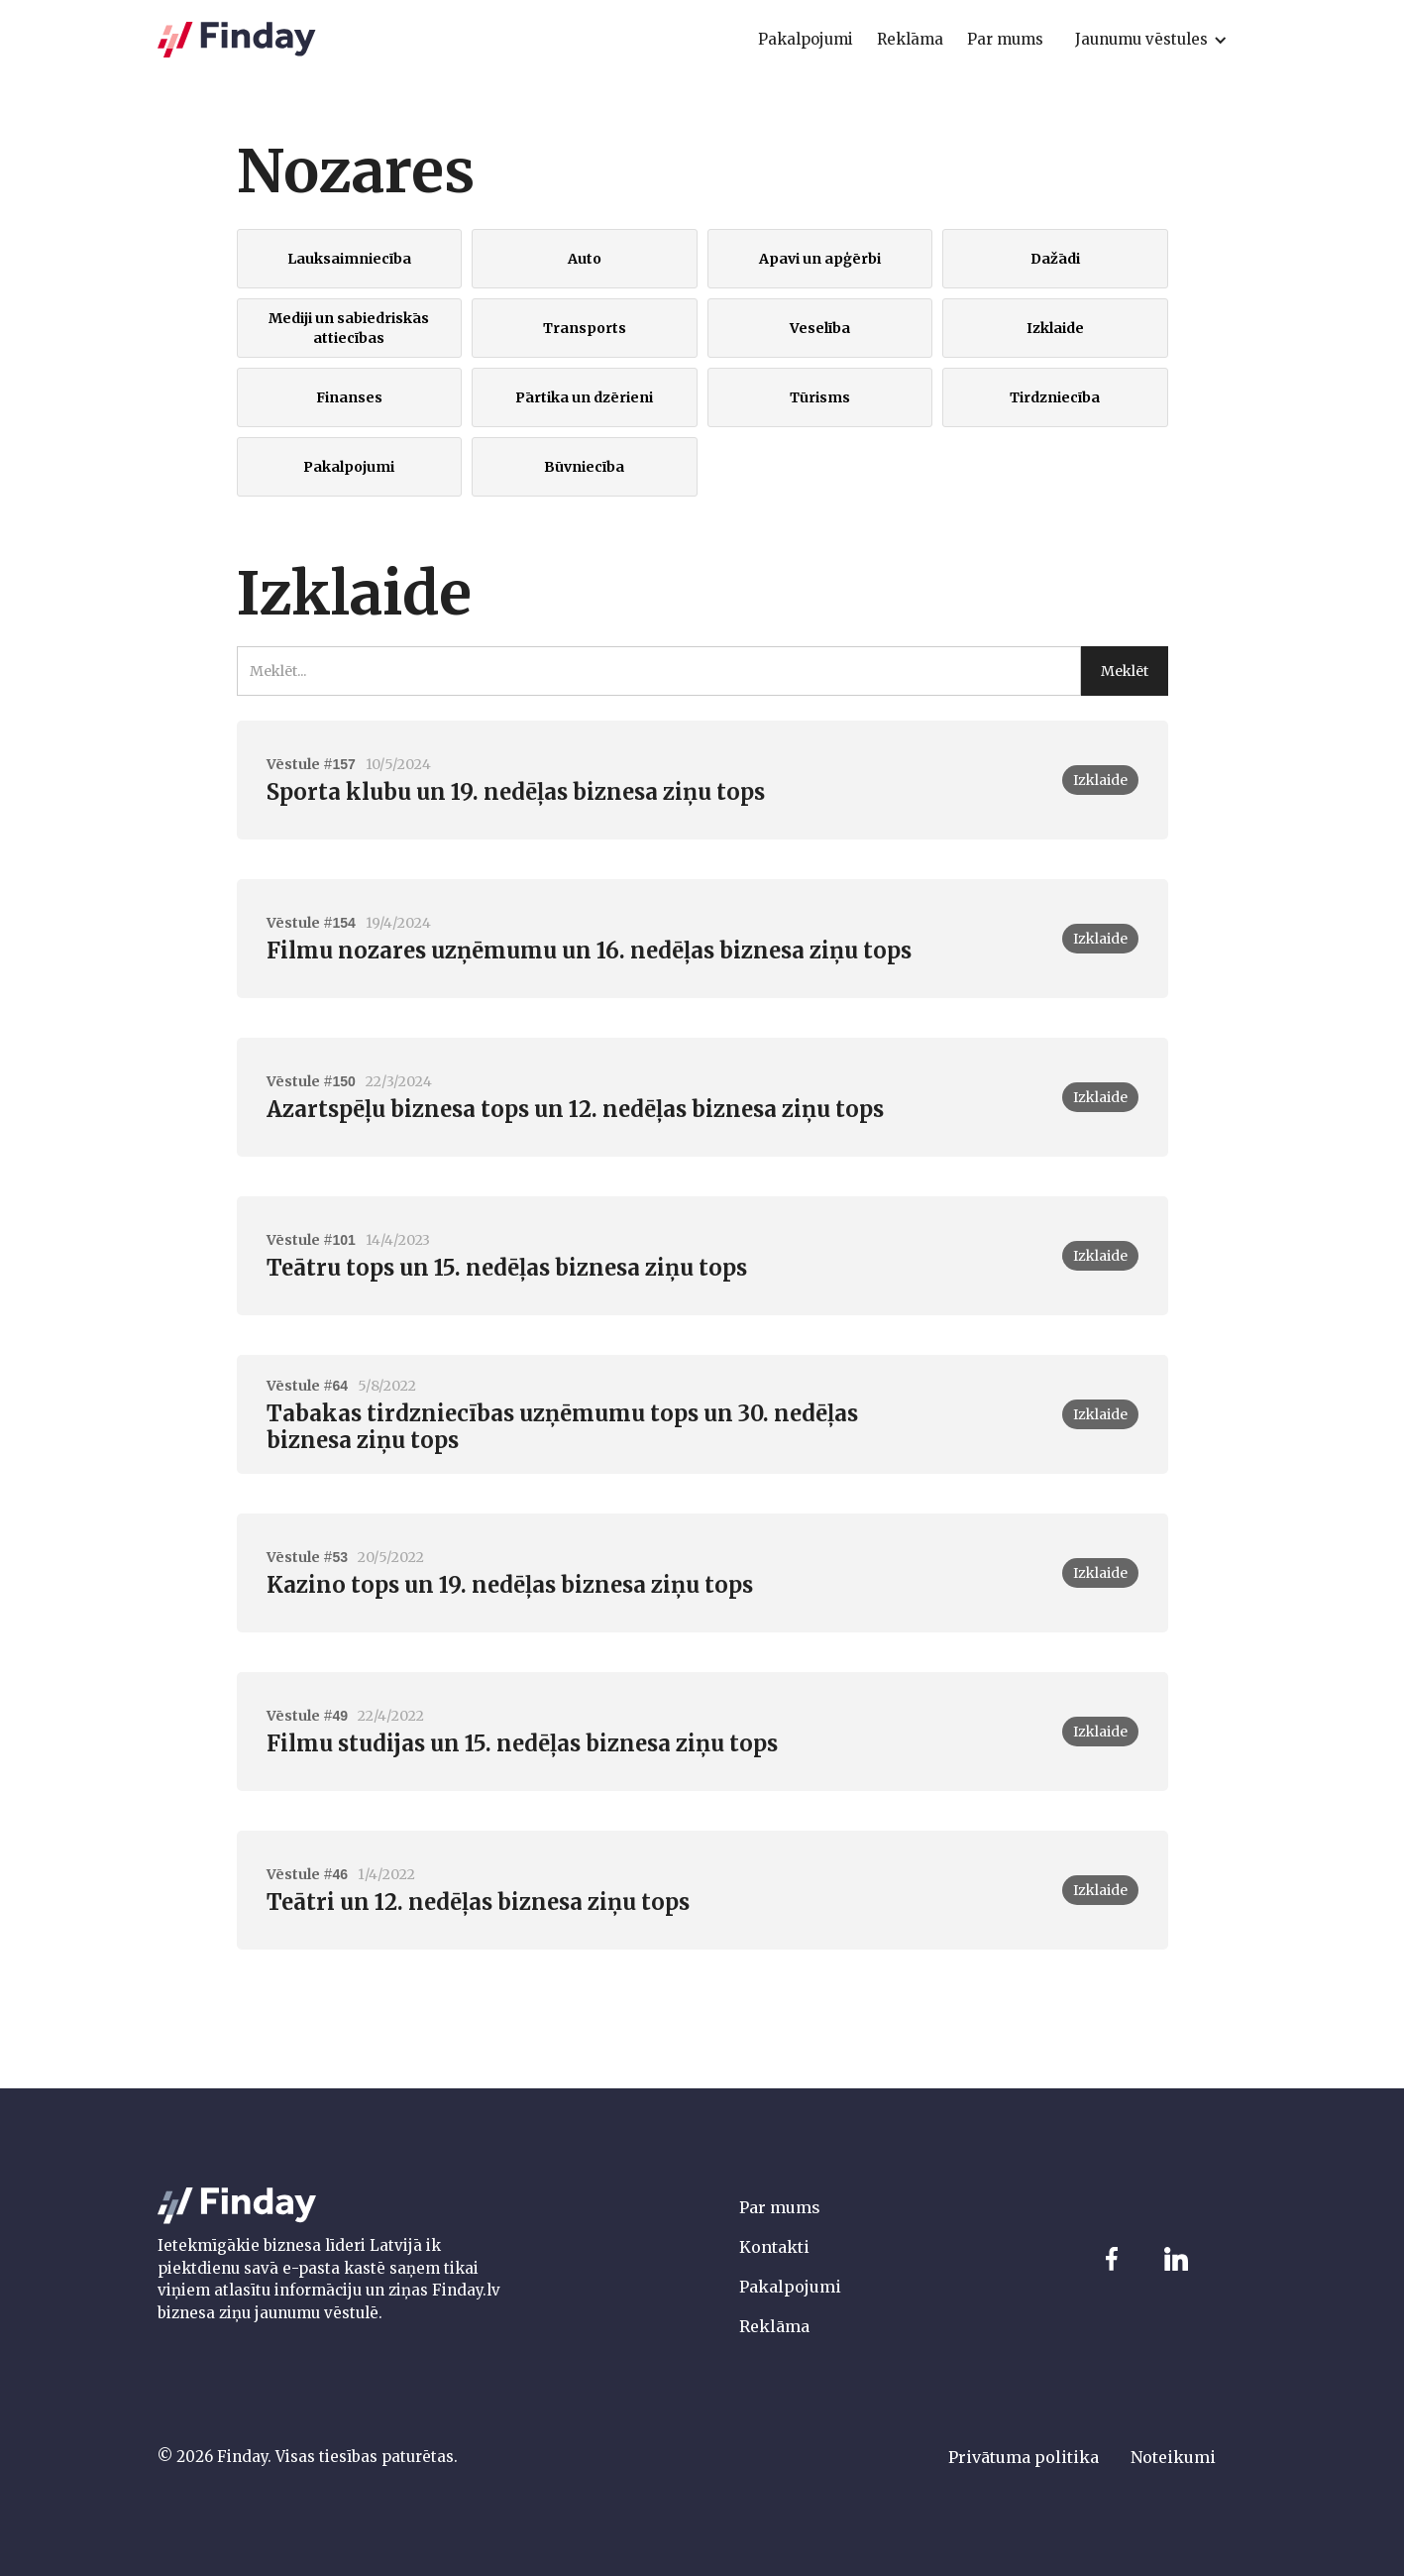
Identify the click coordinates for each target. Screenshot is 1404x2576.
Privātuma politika (1023, 2457)
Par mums (779, 2207)
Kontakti (774, 2247)
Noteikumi (1173, 2457)
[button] (1151, 39)
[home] (237, 40)
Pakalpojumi (790, 2286)
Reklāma (774, 2326)
